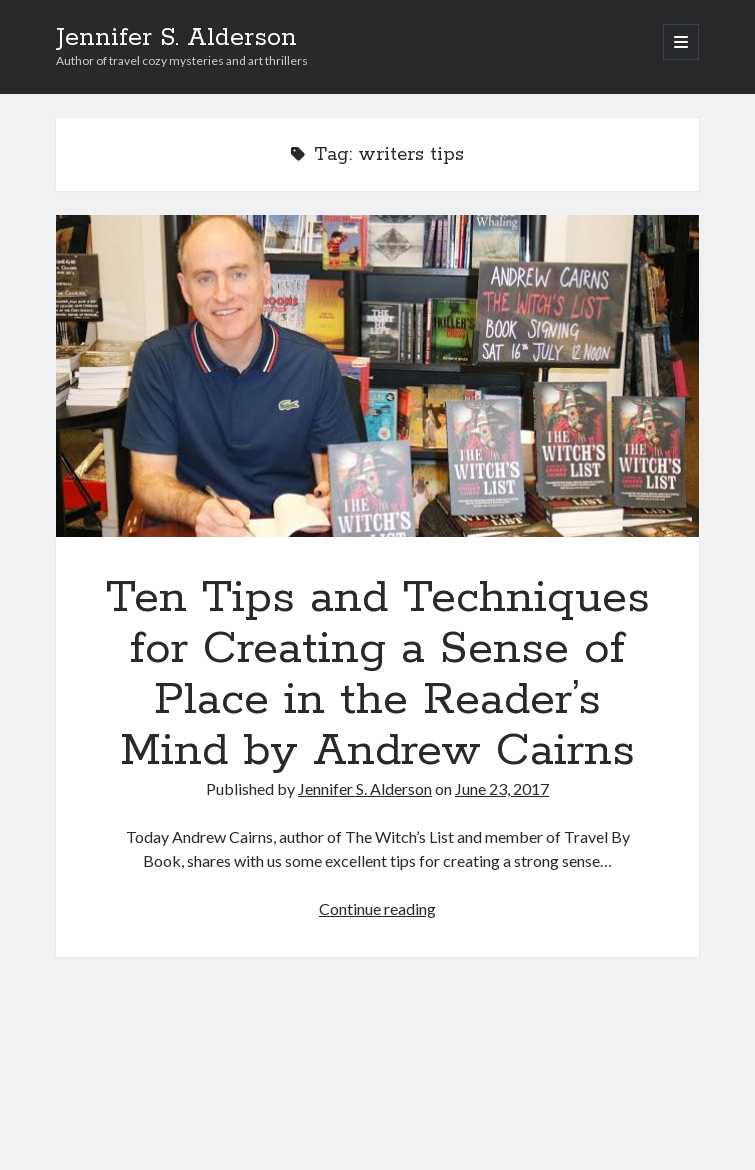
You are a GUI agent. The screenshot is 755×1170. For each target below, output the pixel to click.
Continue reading (377, 908)
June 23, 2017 (502, 788)
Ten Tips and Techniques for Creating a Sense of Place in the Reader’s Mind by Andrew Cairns (377, 376)
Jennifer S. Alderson (176, 38)
